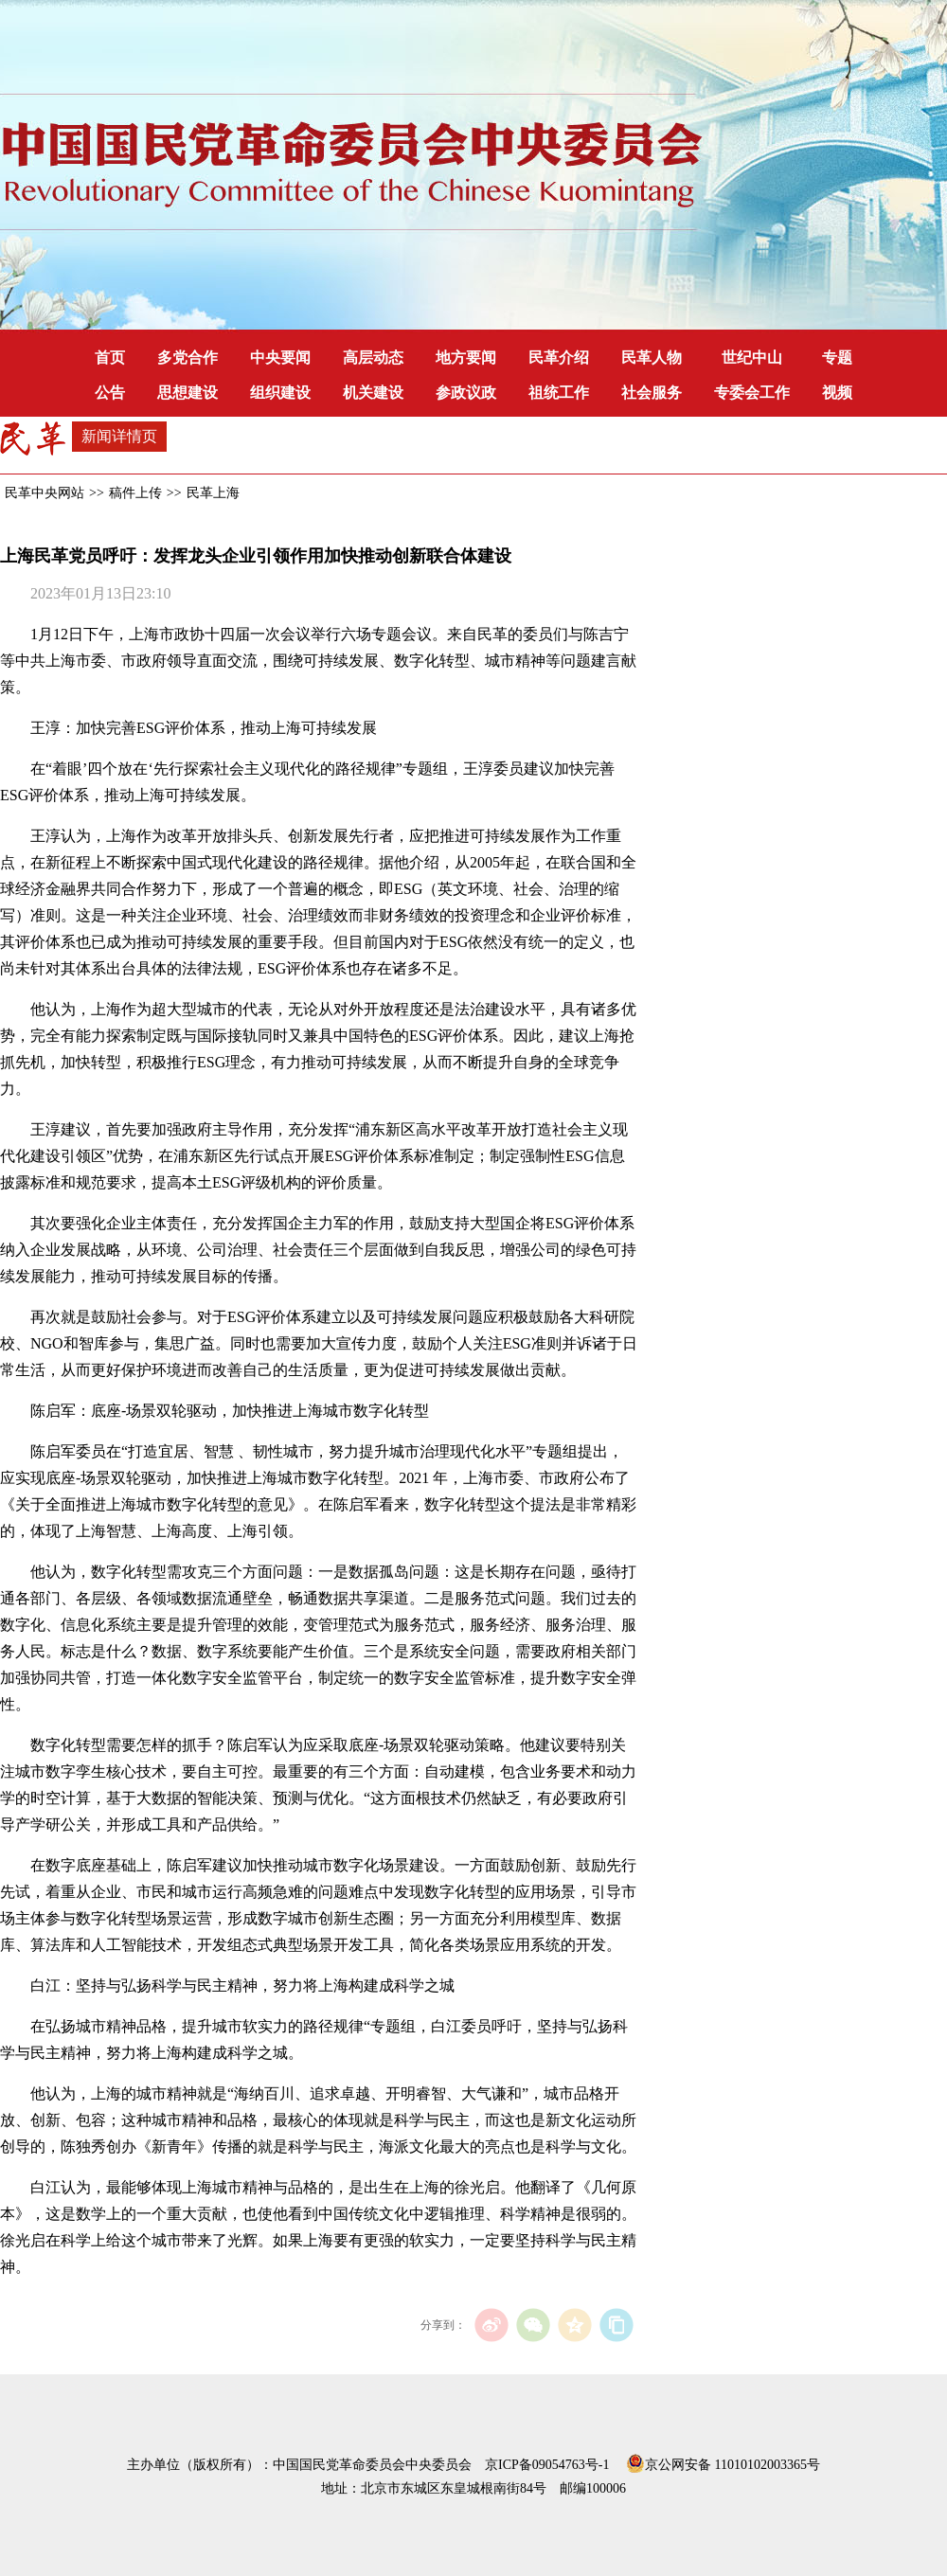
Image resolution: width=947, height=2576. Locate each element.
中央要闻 (280, 357)
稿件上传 (135, 493)
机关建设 (373, 393)
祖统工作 (558, 393)
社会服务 (651, 393)
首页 (110, 357)
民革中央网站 (44, 493)
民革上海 (213, 493)
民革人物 (651, 357)
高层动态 (373, 357)
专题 (837, 357)
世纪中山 (752, 357)
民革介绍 (558, 357)
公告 (110, 393)
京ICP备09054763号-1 (547, 2465)
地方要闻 (466, 357)
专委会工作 (752, 393)
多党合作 (187, 357)
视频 (837, 393)
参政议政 (466, 393)
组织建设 (280, 393)
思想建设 (187, 393)
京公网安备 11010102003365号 (723, 2461)
